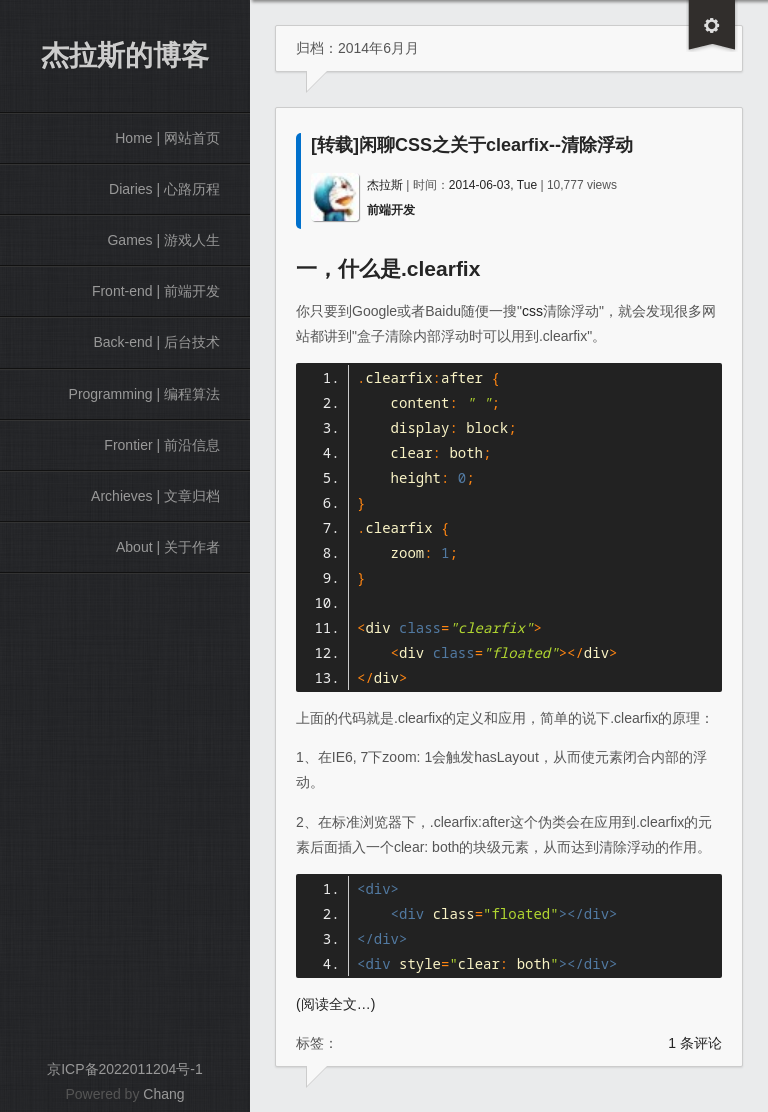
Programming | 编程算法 (144, 394)
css (532, 311)
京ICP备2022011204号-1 (125, 1069)
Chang (163, 1094)
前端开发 (391, 210)
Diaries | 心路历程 (164, 189)
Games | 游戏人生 (163, 240)
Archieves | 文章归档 (155, 496)
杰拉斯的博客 (125, 55)
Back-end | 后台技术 (156, 342)
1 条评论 (695, 1043)
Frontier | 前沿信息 (162, 445)
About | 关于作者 (168, 547)
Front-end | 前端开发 (156, 291)
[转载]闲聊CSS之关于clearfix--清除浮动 (472, 145)
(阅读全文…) (335, 1004)
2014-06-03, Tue (493, 185)
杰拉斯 (385, 185)
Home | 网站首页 (167, 138)
